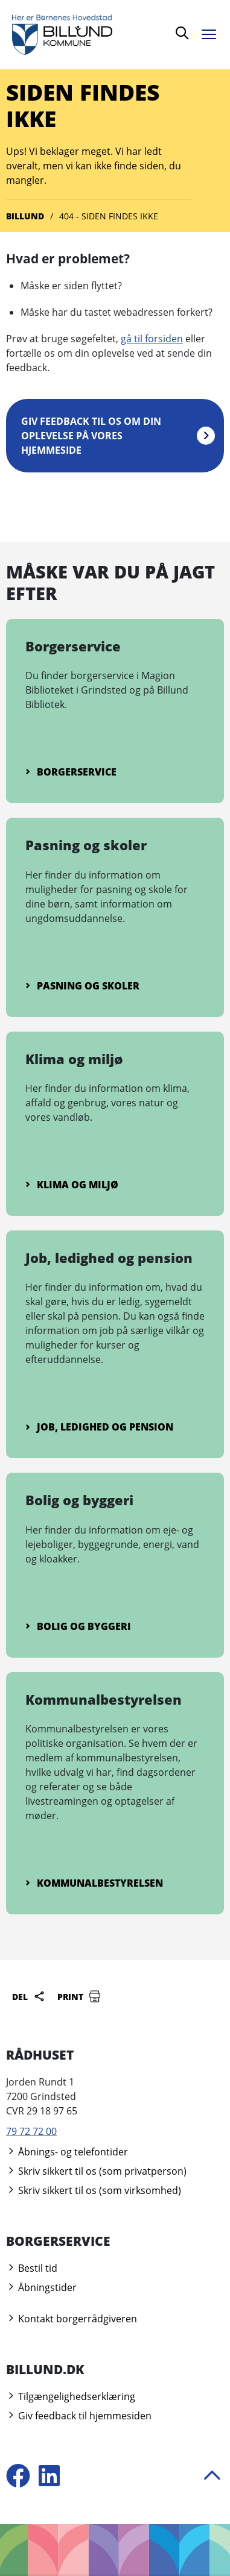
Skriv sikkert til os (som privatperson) (96, 2171)
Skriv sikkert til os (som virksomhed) (93, 2190)
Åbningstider (41, 2287)
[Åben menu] (212, 32)
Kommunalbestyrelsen (94, 1883)
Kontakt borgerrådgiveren (71, 2318)
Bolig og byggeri (78, 1626)
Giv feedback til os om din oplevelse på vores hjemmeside (91, 436)
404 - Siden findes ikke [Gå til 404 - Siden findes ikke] (108, 216)
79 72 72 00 (31, 2131)
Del (28, 1996)
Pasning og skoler (82, 985)
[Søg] (182, 34)
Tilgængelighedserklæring (70, 2396)
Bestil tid (31, 2268)
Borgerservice (71, 772)
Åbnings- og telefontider (67, 2151)
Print (79, 1996)
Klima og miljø (71, 1184)
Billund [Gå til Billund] (25, 216)
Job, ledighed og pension (99, 1427)
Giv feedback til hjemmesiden (79, 2415)
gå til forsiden (152, 338)
